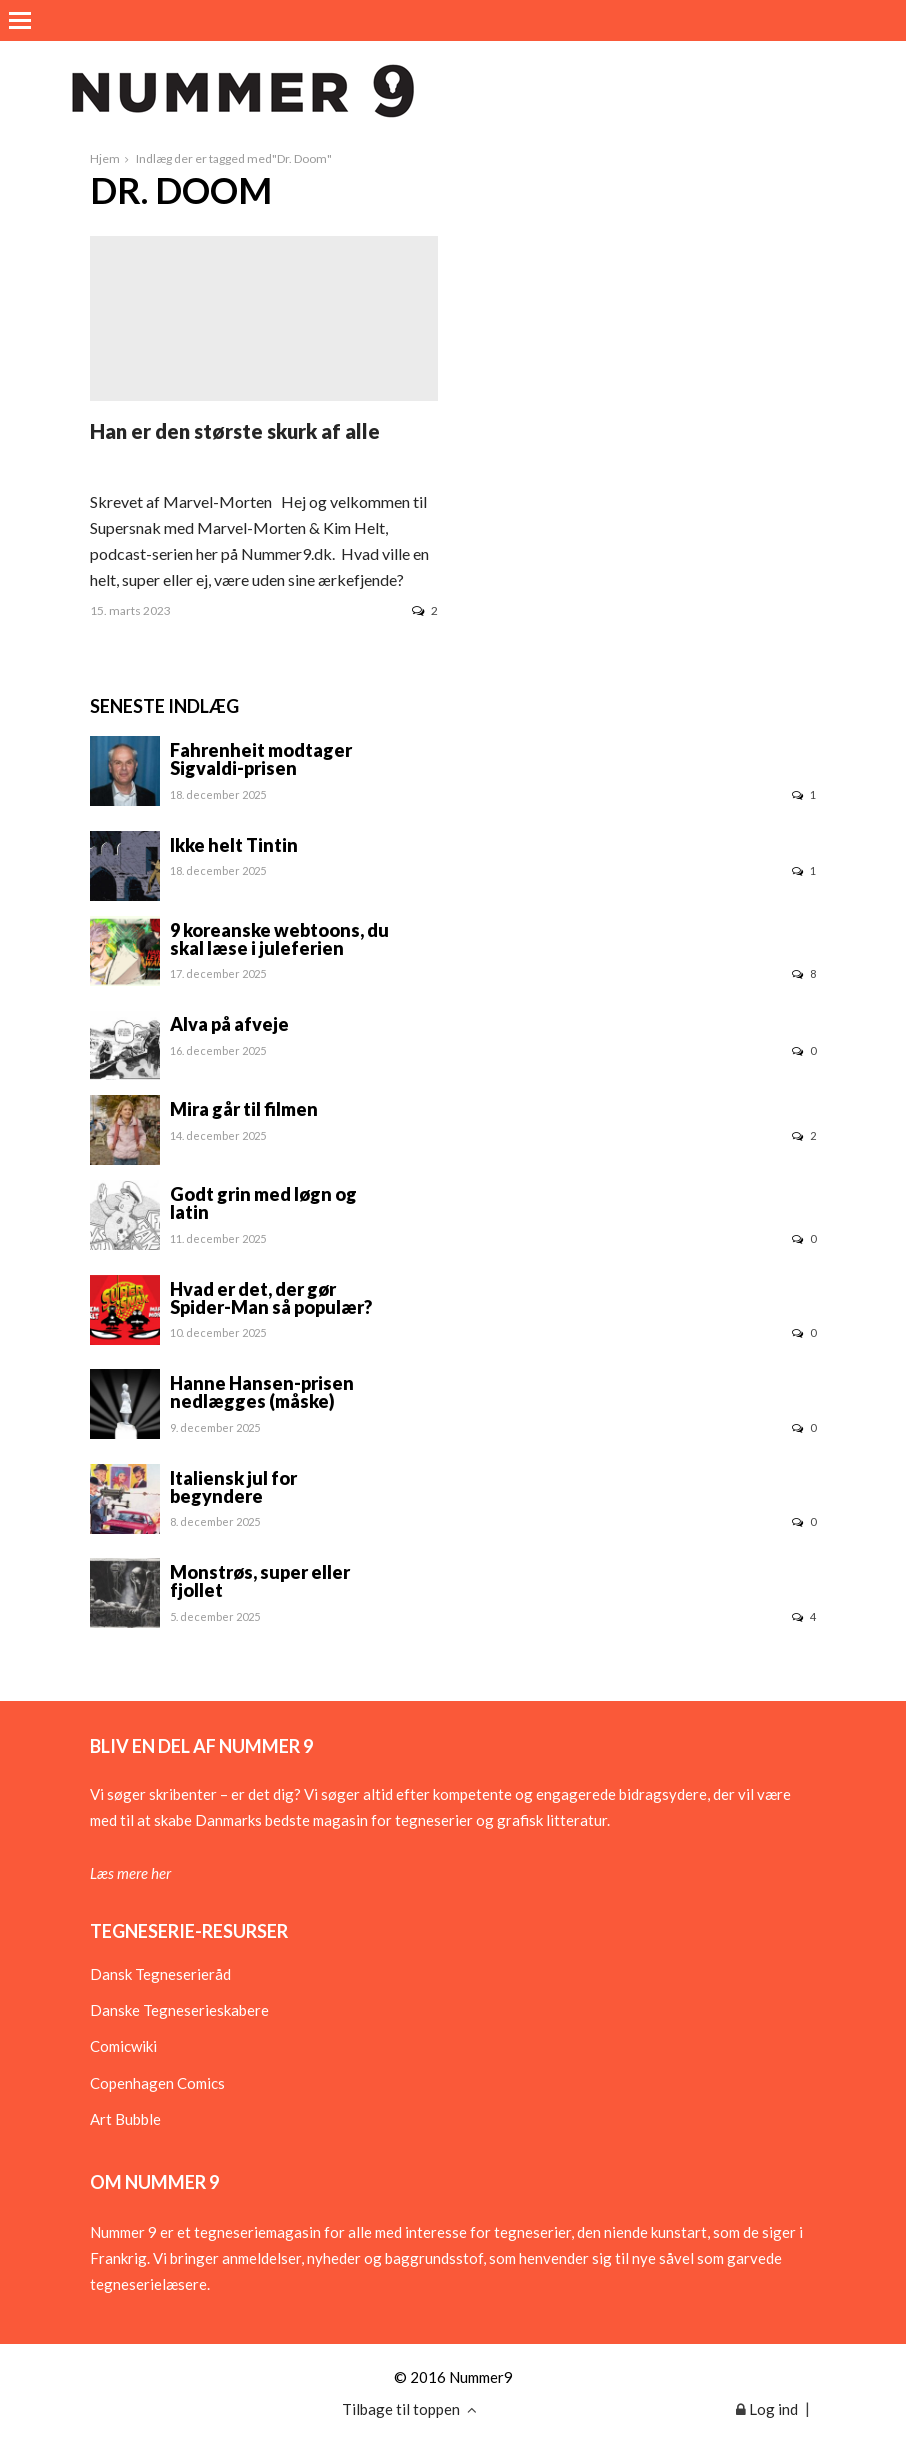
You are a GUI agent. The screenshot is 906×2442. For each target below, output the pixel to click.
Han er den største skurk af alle (235, 431)
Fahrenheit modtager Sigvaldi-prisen (261, 759)
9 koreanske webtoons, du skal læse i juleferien (279, 939)
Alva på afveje (229, 1024)
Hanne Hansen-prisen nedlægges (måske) (262, 1392)
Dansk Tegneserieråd (160, 1974)
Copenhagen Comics (157, 2083)
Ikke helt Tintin (234, 845)
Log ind (767, 2409)
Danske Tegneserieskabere (179, 2010)
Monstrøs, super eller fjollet (260, 1581)
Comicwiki (123, 2046)
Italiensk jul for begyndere (233, 1487)
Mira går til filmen (244, 1109)
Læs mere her (130, 1873)
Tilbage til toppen (409, 2409)
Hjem (105, 158)
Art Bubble (125, 2119)
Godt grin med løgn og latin (263, 1203)
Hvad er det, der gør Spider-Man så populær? (271, 1298)
